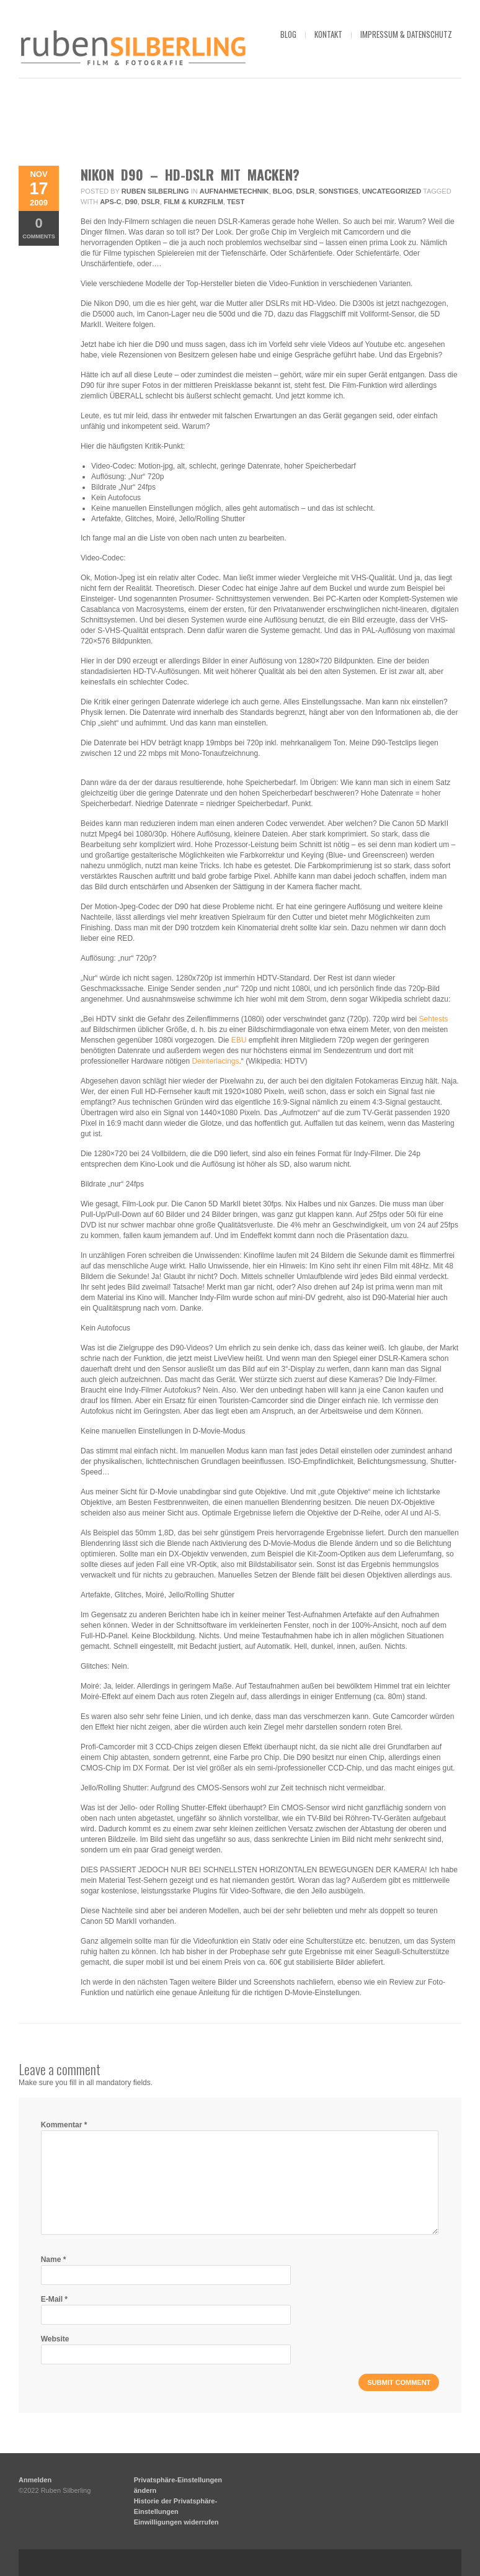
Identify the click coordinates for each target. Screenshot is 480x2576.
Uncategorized (391, 191)
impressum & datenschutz (406, 34)
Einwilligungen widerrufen (176, 2522)
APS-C (110, 201)
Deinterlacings (215, 1061)
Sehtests (433, 1019)
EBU (239, 1040)
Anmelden (35, 2480)
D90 (131, 201)
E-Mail (54, 2299)
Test (235, 201)
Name (53, 2259)
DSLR (305, 191)
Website (55, 2339)
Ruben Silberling (155, 191)
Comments (38, 227)
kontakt (328, 34)
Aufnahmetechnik (234, 191)
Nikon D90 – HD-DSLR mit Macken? (190, 174)
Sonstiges (338, 191)
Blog (283, 191)
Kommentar (64, 2124)
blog (288, 34)
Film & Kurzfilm (193, 201)
